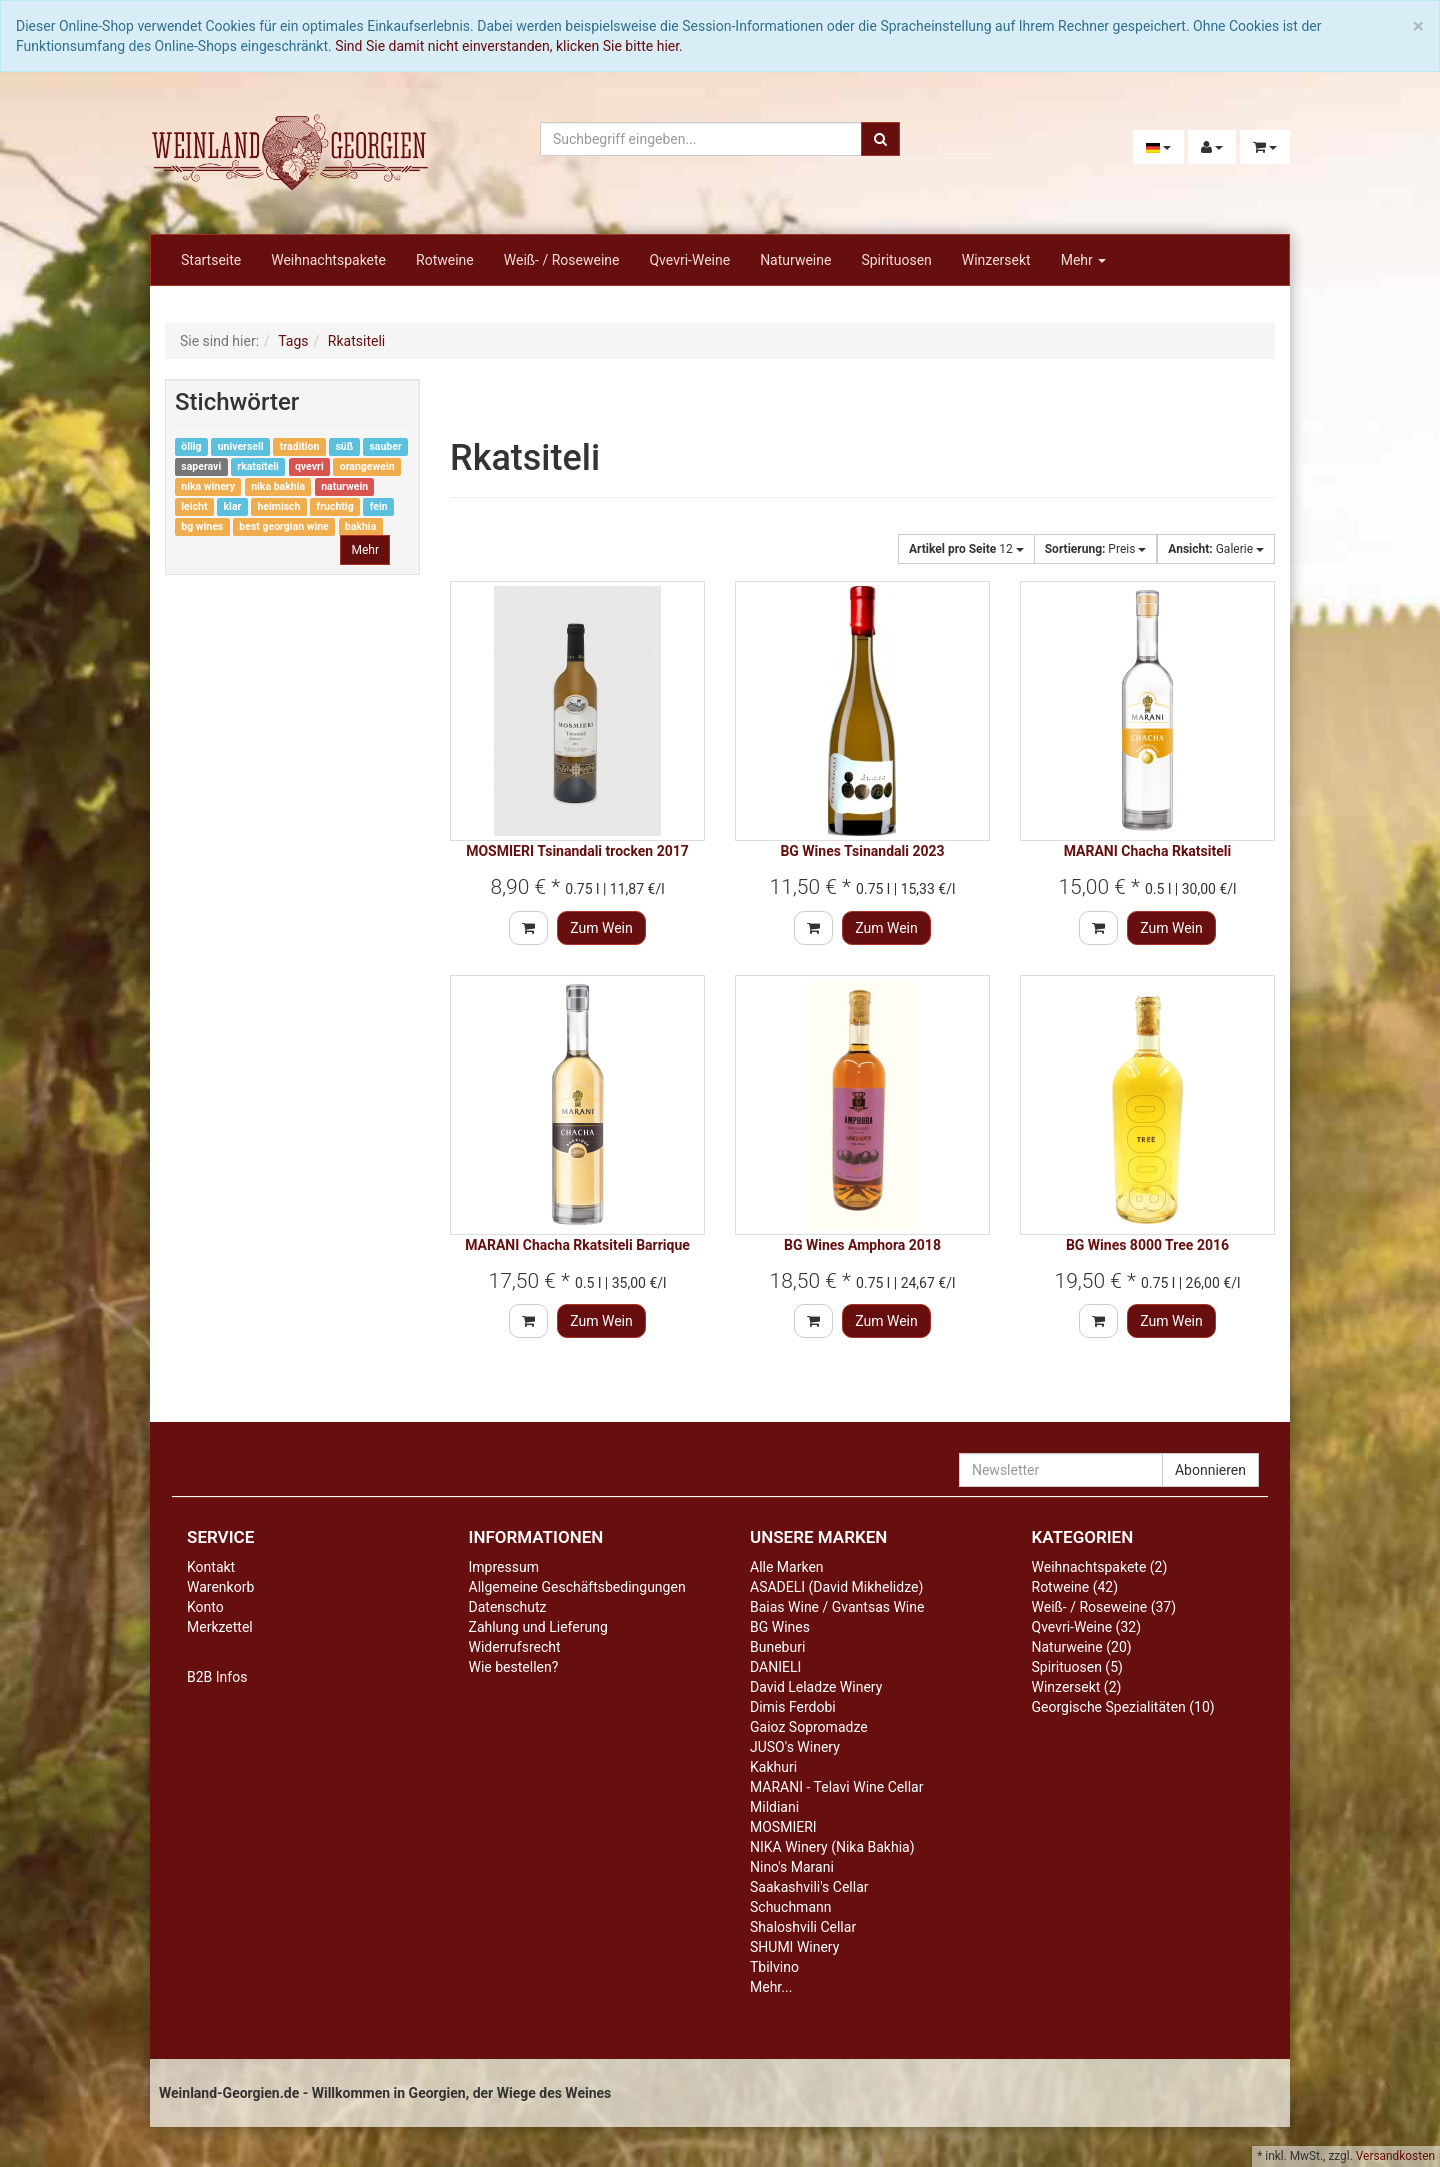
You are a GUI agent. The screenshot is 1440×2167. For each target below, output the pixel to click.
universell (241, 446)
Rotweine (445, 260)
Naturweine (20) (1082, 1647)
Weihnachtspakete (328, 260)
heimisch (278, 506)
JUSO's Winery (795, 1747)
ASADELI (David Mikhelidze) (836, 1587)
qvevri (309, 466)
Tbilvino (774, 1967)
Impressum (504, 1567)
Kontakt (211, 1567)
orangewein (367, 466)
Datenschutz (508, 1607)
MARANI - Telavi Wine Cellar (836, 1787)
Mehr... (771, 1987)
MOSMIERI (783, 1827)
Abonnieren (1210, 1470)
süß (344, 446)
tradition (300, 446)
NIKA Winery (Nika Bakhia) (832, 1847)
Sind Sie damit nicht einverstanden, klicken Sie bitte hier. (509, 46)
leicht (194, 506)
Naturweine (795, 260)
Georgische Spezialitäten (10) (1123, 1707)
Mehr (1084, 260)
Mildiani (774, 1807)
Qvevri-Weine (689, 260)
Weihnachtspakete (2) (1100, 1567)
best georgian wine (283, 526)
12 (966, 549)
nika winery (208, 486)
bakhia (360, 526)
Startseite (211, 260)
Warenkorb (220, 1587)
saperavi (201, 466)
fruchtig (334, 506)
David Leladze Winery (816, 1687)
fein (379, 506)
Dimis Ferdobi (793, 1707)
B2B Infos (217, 1677)
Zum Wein (601, 928)
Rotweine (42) (1075, 1587)
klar (233, 506)
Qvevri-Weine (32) (1087, 1627)
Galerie (1216, 549)
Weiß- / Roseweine (562, 260)
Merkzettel (220, 1627)
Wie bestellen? (514, 1667)
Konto (205, 1607)
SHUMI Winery (794, 1947)
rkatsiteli (258, 466)
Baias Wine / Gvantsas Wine (837, 1607)
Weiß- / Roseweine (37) (1104, 1607)
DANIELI (775, 1667)
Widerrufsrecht (515, 1647)
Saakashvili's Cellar (809, 1887)
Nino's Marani (792, 1867)
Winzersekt (996, 260)
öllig (191, 446)
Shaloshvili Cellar (803, 1927)
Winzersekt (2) (1077, 1687)
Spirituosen (896, 260)
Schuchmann (790, 1907)
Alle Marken (787, 1567)
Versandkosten (1395, 2156)
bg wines (202, 526)
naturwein (344, 486)
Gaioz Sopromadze (809, 1727)
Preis (1096, 549)
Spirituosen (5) (1077, 1667)
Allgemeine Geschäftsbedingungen (577, 1587)
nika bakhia (278, 486)
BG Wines (780, 1627)
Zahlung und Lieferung (538, 1627)
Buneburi (777, 1647)
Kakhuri (773, 1767)
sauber (385, 446)
